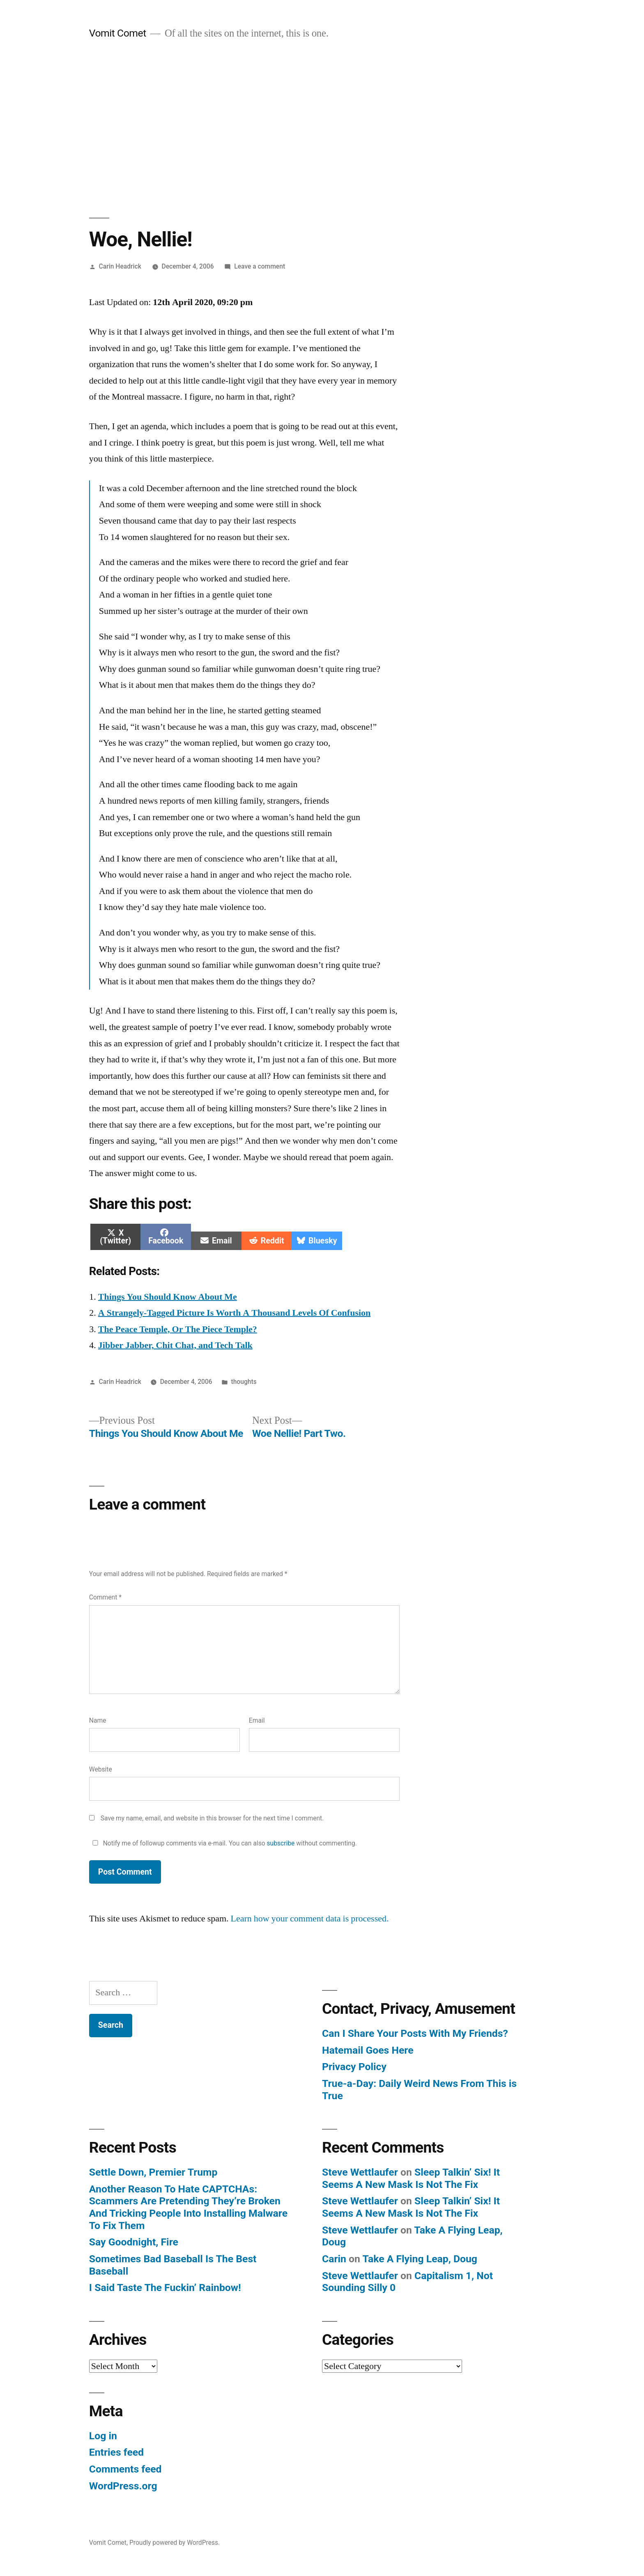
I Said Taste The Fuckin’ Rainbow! (165, 2287)
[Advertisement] (322, 128)
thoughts (243, 1382)
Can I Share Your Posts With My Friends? (415, 2033)
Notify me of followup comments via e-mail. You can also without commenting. (223, 1843)
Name (97, 1720)
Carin (334, 2259)
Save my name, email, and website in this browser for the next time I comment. (212, 1818)
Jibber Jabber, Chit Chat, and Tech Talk (175, 1345)
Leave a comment (259, 266)
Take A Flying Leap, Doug (419, 2259)
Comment (105, 1597)
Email (257, 1720)
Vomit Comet (117, 33)
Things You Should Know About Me (167, 1297)
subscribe (281, 1843)
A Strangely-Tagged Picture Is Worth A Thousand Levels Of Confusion (234, 1313)
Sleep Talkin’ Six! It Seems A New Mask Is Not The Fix (411, 2178)
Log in (103, 2436)
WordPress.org (123, 2486)
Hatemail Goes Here (368, 2050)
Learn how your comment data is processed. (310, 1918)
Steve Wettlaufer (360, 2172)
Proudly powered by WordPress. (174, 2542)
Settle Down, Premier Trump (153, 2172)
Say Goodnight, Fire (133, 2242)
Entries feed (116, 2452)
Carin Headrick (120, 266)
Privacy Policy (354, 2067)
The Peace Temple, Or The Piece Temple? (177, 1329)
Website (100, 1769)
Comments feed (125, 2469)
